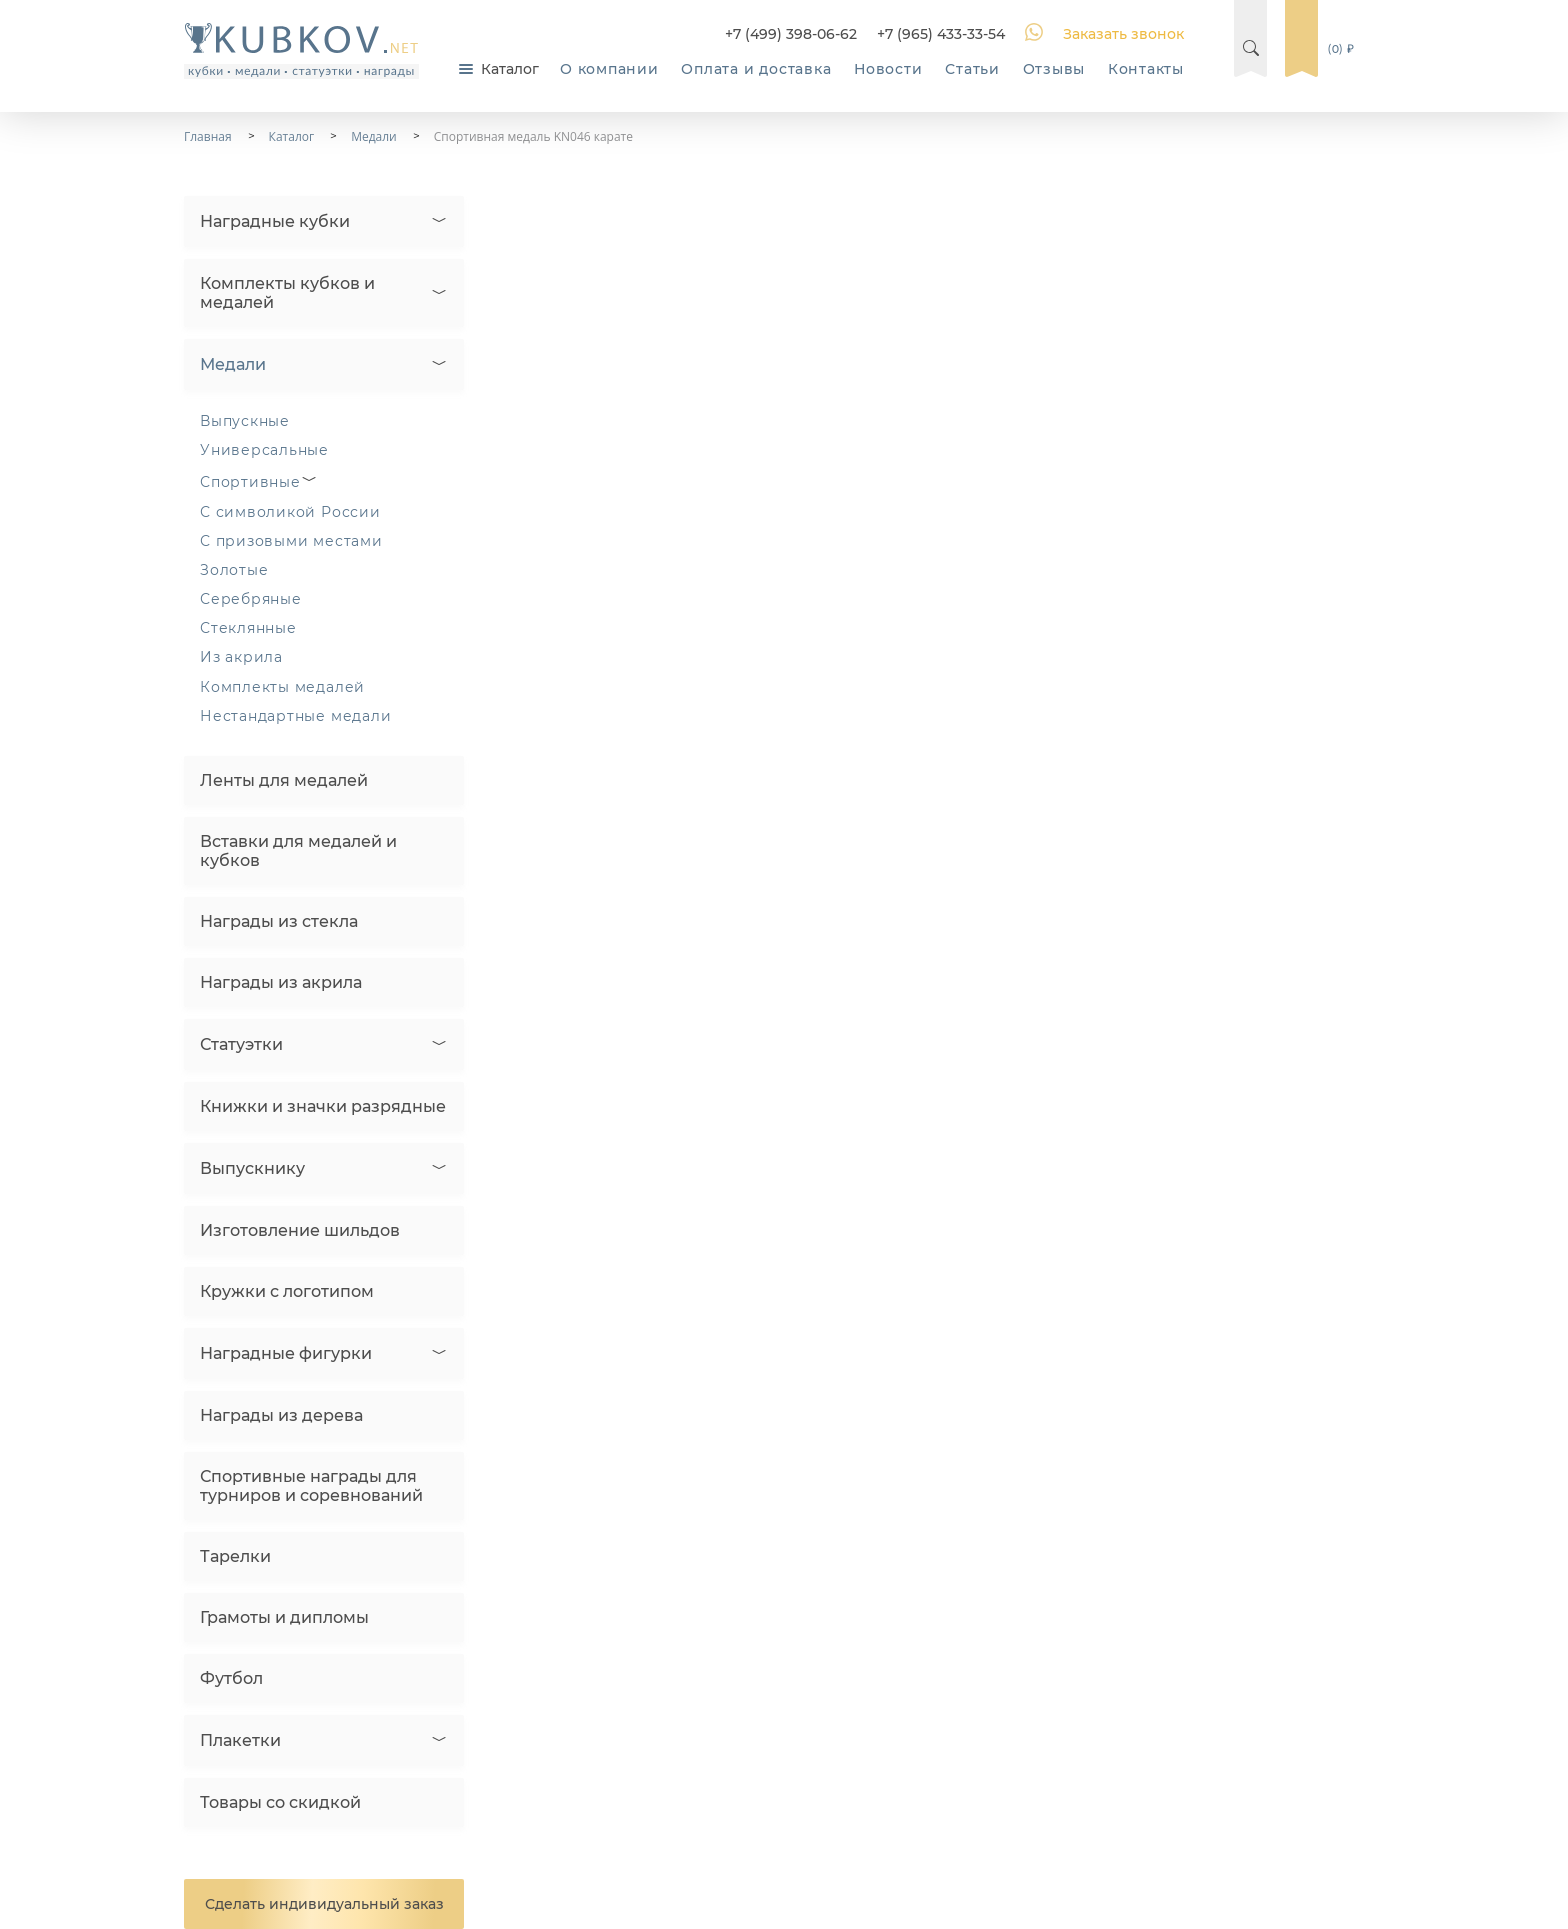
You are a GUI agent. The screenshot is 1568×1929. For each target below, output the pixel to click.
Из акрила (241, 657)
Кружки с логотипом (287, 1291)
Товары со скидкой (280, 1802)
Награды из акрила (281, 982)
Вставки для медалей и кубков (298, 851)
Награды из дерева (281, 1415)
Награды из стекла (279, 921)
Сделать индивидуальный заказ (324, 1904)
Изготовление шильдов (300, 1230)
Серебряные (251, 599)
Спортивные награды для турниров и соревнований (311, 1486)
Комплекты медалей (282, 687)
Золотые (234, 570)
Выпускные (245, 421)
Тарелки (235, 1556)
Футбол (231, 1678)
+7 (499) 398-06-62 (791, 34)
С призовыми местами (291, 541)
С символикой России (290, 512)
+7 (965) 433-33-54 (941, 34)
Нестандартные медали (295, 716)
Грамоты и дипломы (284, 1617)
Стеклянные (248, 628)
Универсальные (264, 450)
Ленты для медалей (284, 780)
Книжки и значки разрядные (323, 1106)
